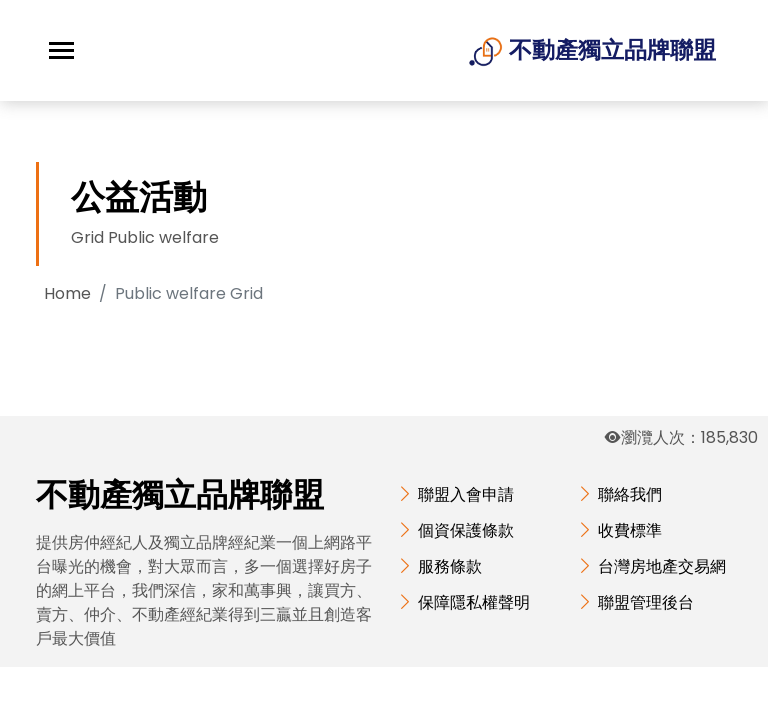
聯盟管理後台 (646, 602)
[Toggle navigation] (61, 50)
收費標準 (630, 530)
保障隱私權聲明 (474, 602)
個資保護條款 (466, 530)
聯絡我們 (630, 494)
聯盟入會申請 (466, 494)
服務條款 (450, 566)
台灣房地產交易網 (662, 566)
